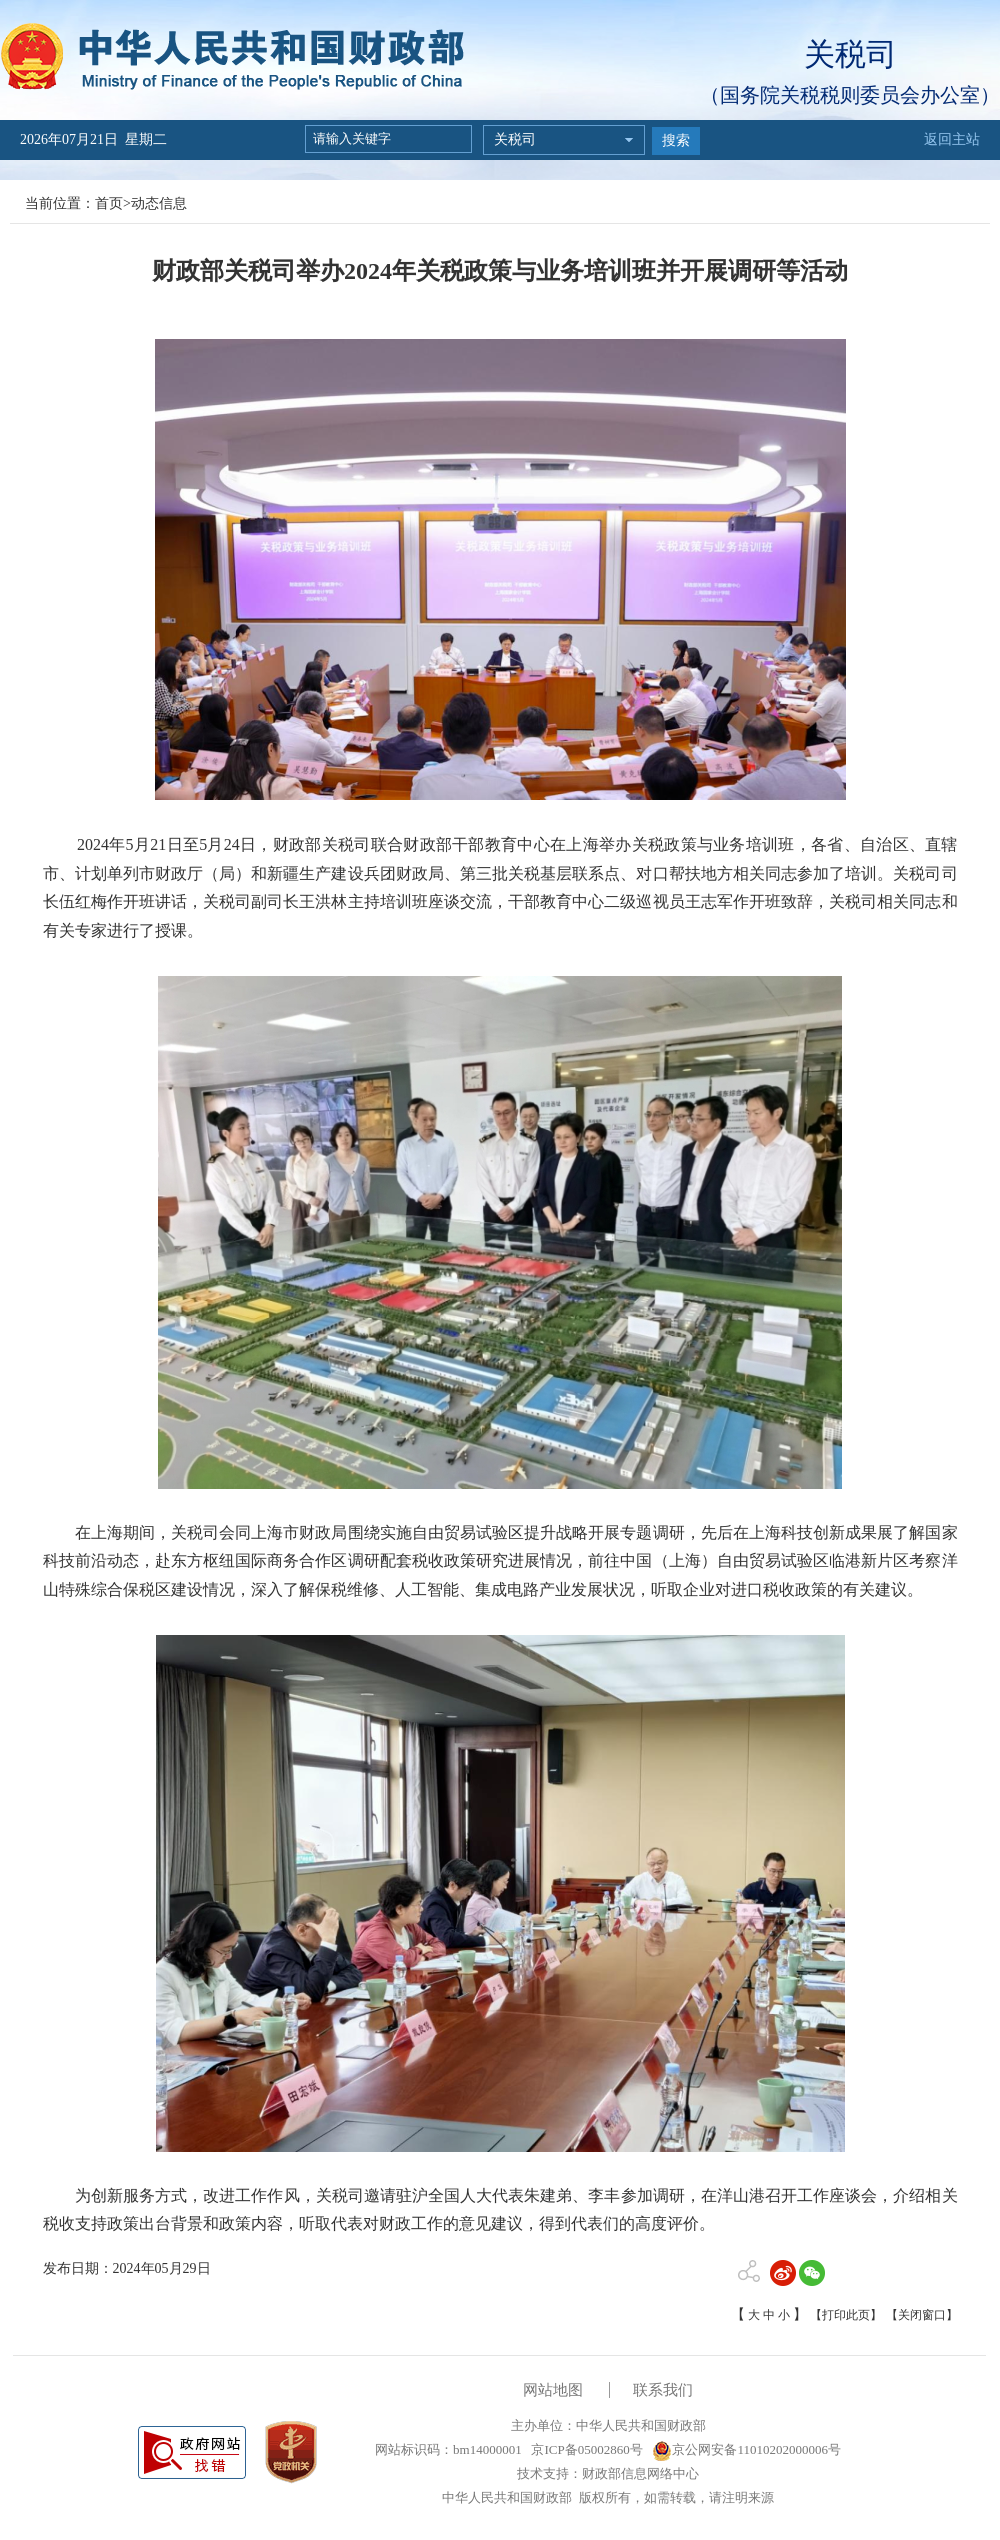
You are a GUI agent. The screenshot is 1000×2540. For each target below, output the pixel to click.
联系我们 (663, 2390)
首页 (109, 203)
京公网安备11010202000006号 (746, 2449)
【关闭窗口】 (922, 2315)
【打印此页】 (846, 2315)
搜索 (676, 140)
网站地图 (553, 2390)
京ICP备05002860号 (585, 2449)
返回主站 (952, 139)
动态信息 (159, 203)
